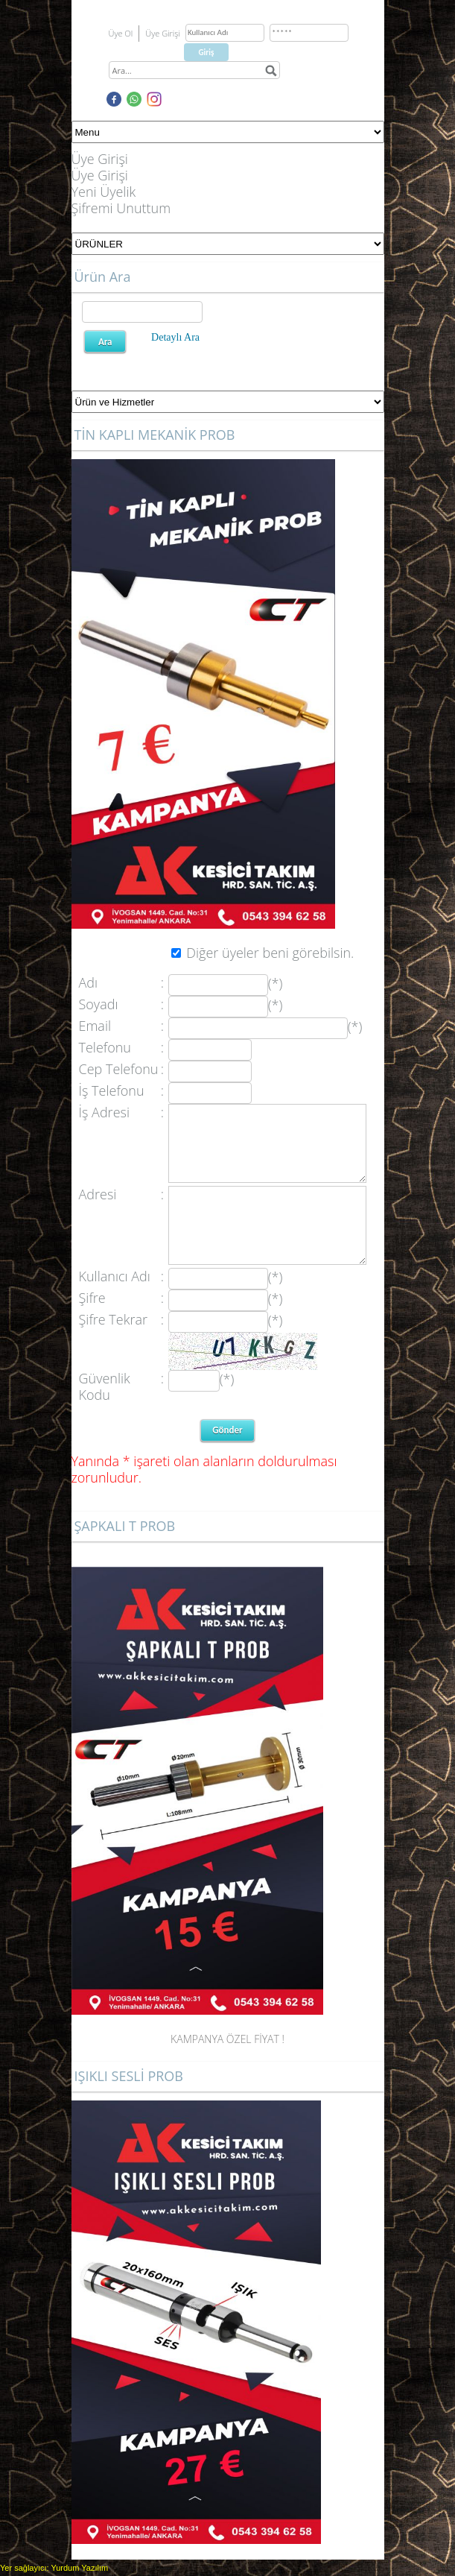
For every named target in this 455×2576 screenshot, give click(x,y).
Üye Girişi (99, 159)
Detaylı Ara (175, 337)
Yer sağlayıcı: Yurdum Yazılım (54, 2567)
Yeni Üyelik (103, 192)
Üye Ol (121, 33)
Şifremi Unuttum (121, 208)
